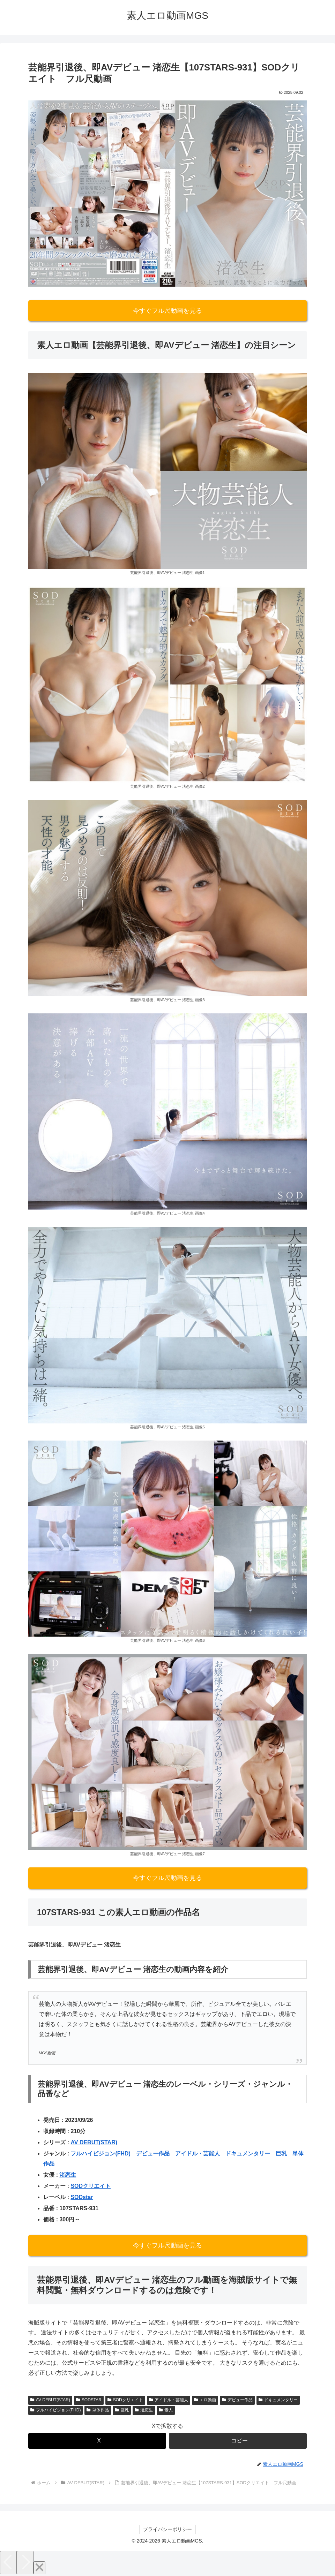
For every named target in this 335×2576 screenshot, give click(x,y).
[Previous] (8, 2562)
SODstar (81, 2197)
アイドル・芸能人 (197, 2153)
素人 (166, 2410)
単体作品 (98, 2410)
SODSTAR (89, 2399)
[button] (238, 2441)
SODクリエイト (90, 2186)
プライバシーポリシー (167, 2529)
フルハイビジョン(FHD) (100, 2153)
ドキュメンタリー (247, 2153)
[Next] (25, 2562)
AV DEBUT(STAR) (93, 2142)
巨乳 (281, 2153)
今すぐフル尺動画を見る (167, 310)
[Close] (39, 2567)
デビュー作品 (153, 2153)
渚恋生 (67, 2175)
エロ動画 (205, 2399)
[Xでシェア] (97, 2441)
